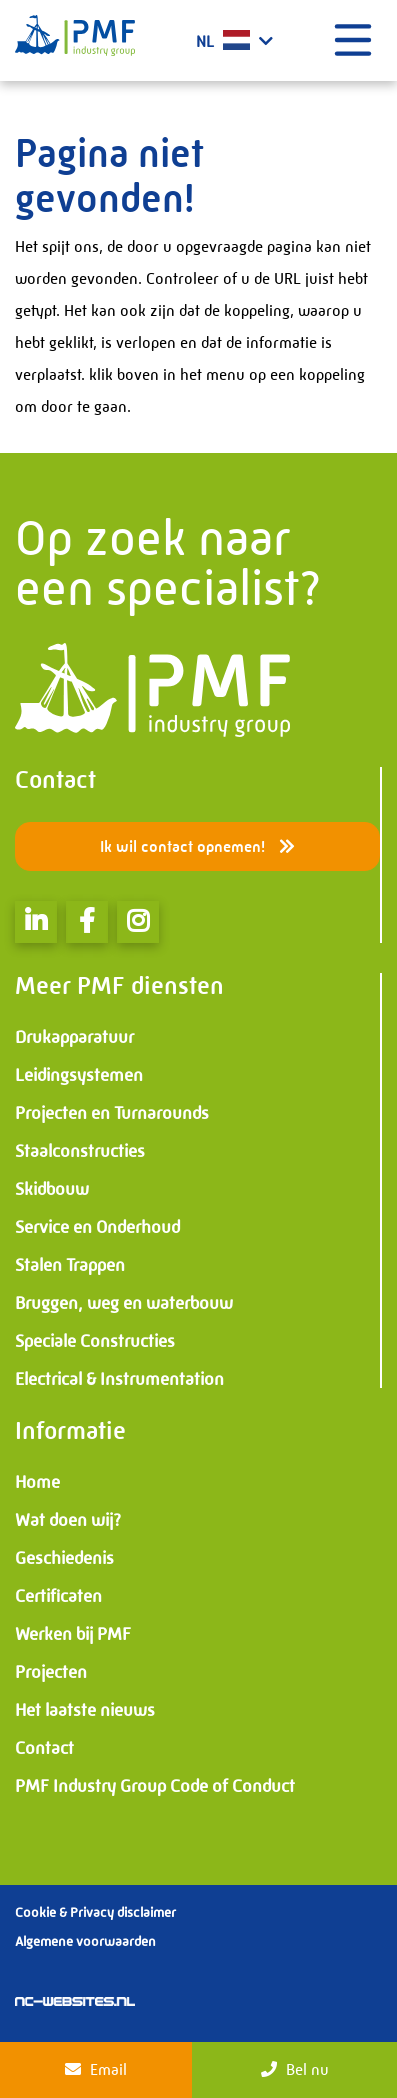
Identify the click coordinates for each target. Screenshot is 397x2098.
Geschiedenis (64, 1558)
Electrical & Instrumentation (119, 1379)
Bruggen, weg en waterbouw (124, 1303)
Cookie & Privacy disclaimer (95, 1912)
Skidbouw (52, 1189)
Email (96, 2069)
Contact (44, 1748)
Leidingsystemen (79, 1075)
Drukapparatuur (74, 1037)
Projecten (51, 1672)
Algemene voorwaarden (85, 1941)
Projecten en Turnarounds (112, 1113)
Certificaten (58, 1596)
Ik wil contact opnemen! (197, 846)
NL (234, 40)
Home (37, 1482)
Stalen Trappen (70, 1265)
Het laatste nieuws (85, 1710)
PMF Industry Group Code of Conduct (155, 1786)
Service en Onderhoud (97, 1227)
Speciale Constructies (95, 1341)
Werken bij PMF (73, 1634)
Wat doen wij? (68, 1520)
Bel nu (295, 2069)
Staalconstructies (80, 1151)
